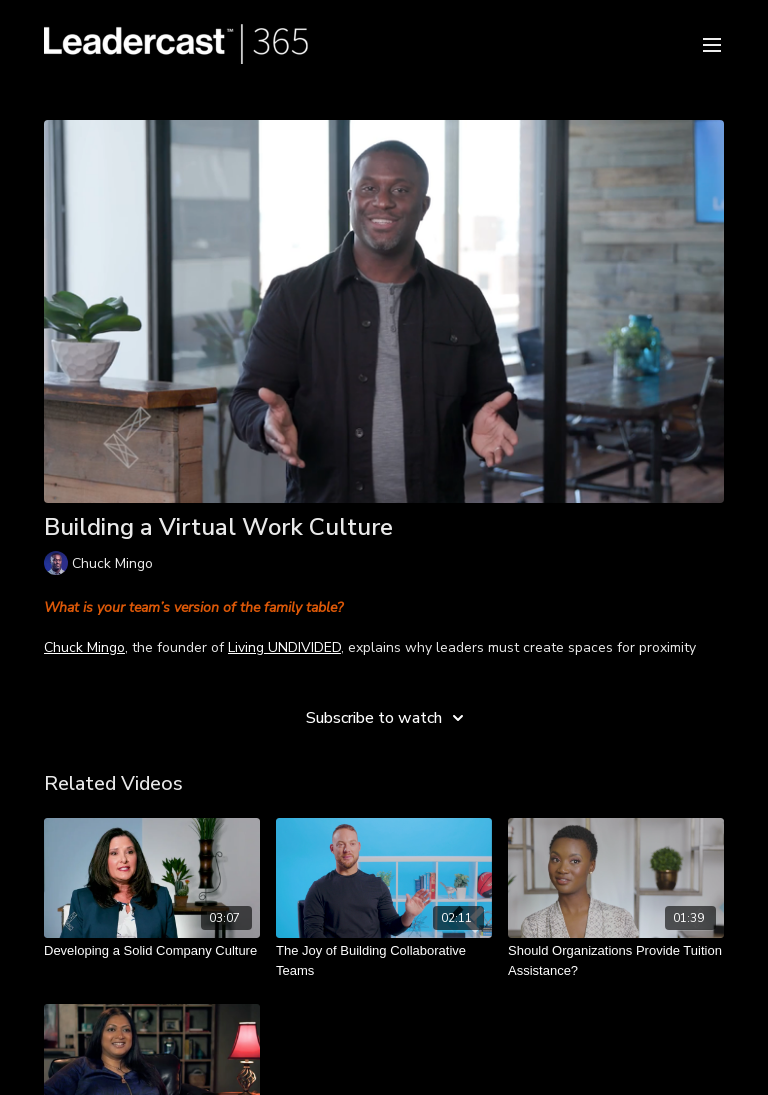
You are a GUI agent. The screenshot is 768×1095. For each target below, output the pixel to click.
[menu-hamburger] (712, 43)
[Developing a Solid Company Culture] (152, 951)
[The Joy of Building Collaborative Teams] (384, 960)
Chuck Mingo (84, 647)
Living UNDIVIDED (284, 647)
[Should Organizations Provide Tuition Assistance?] (616, 960)
